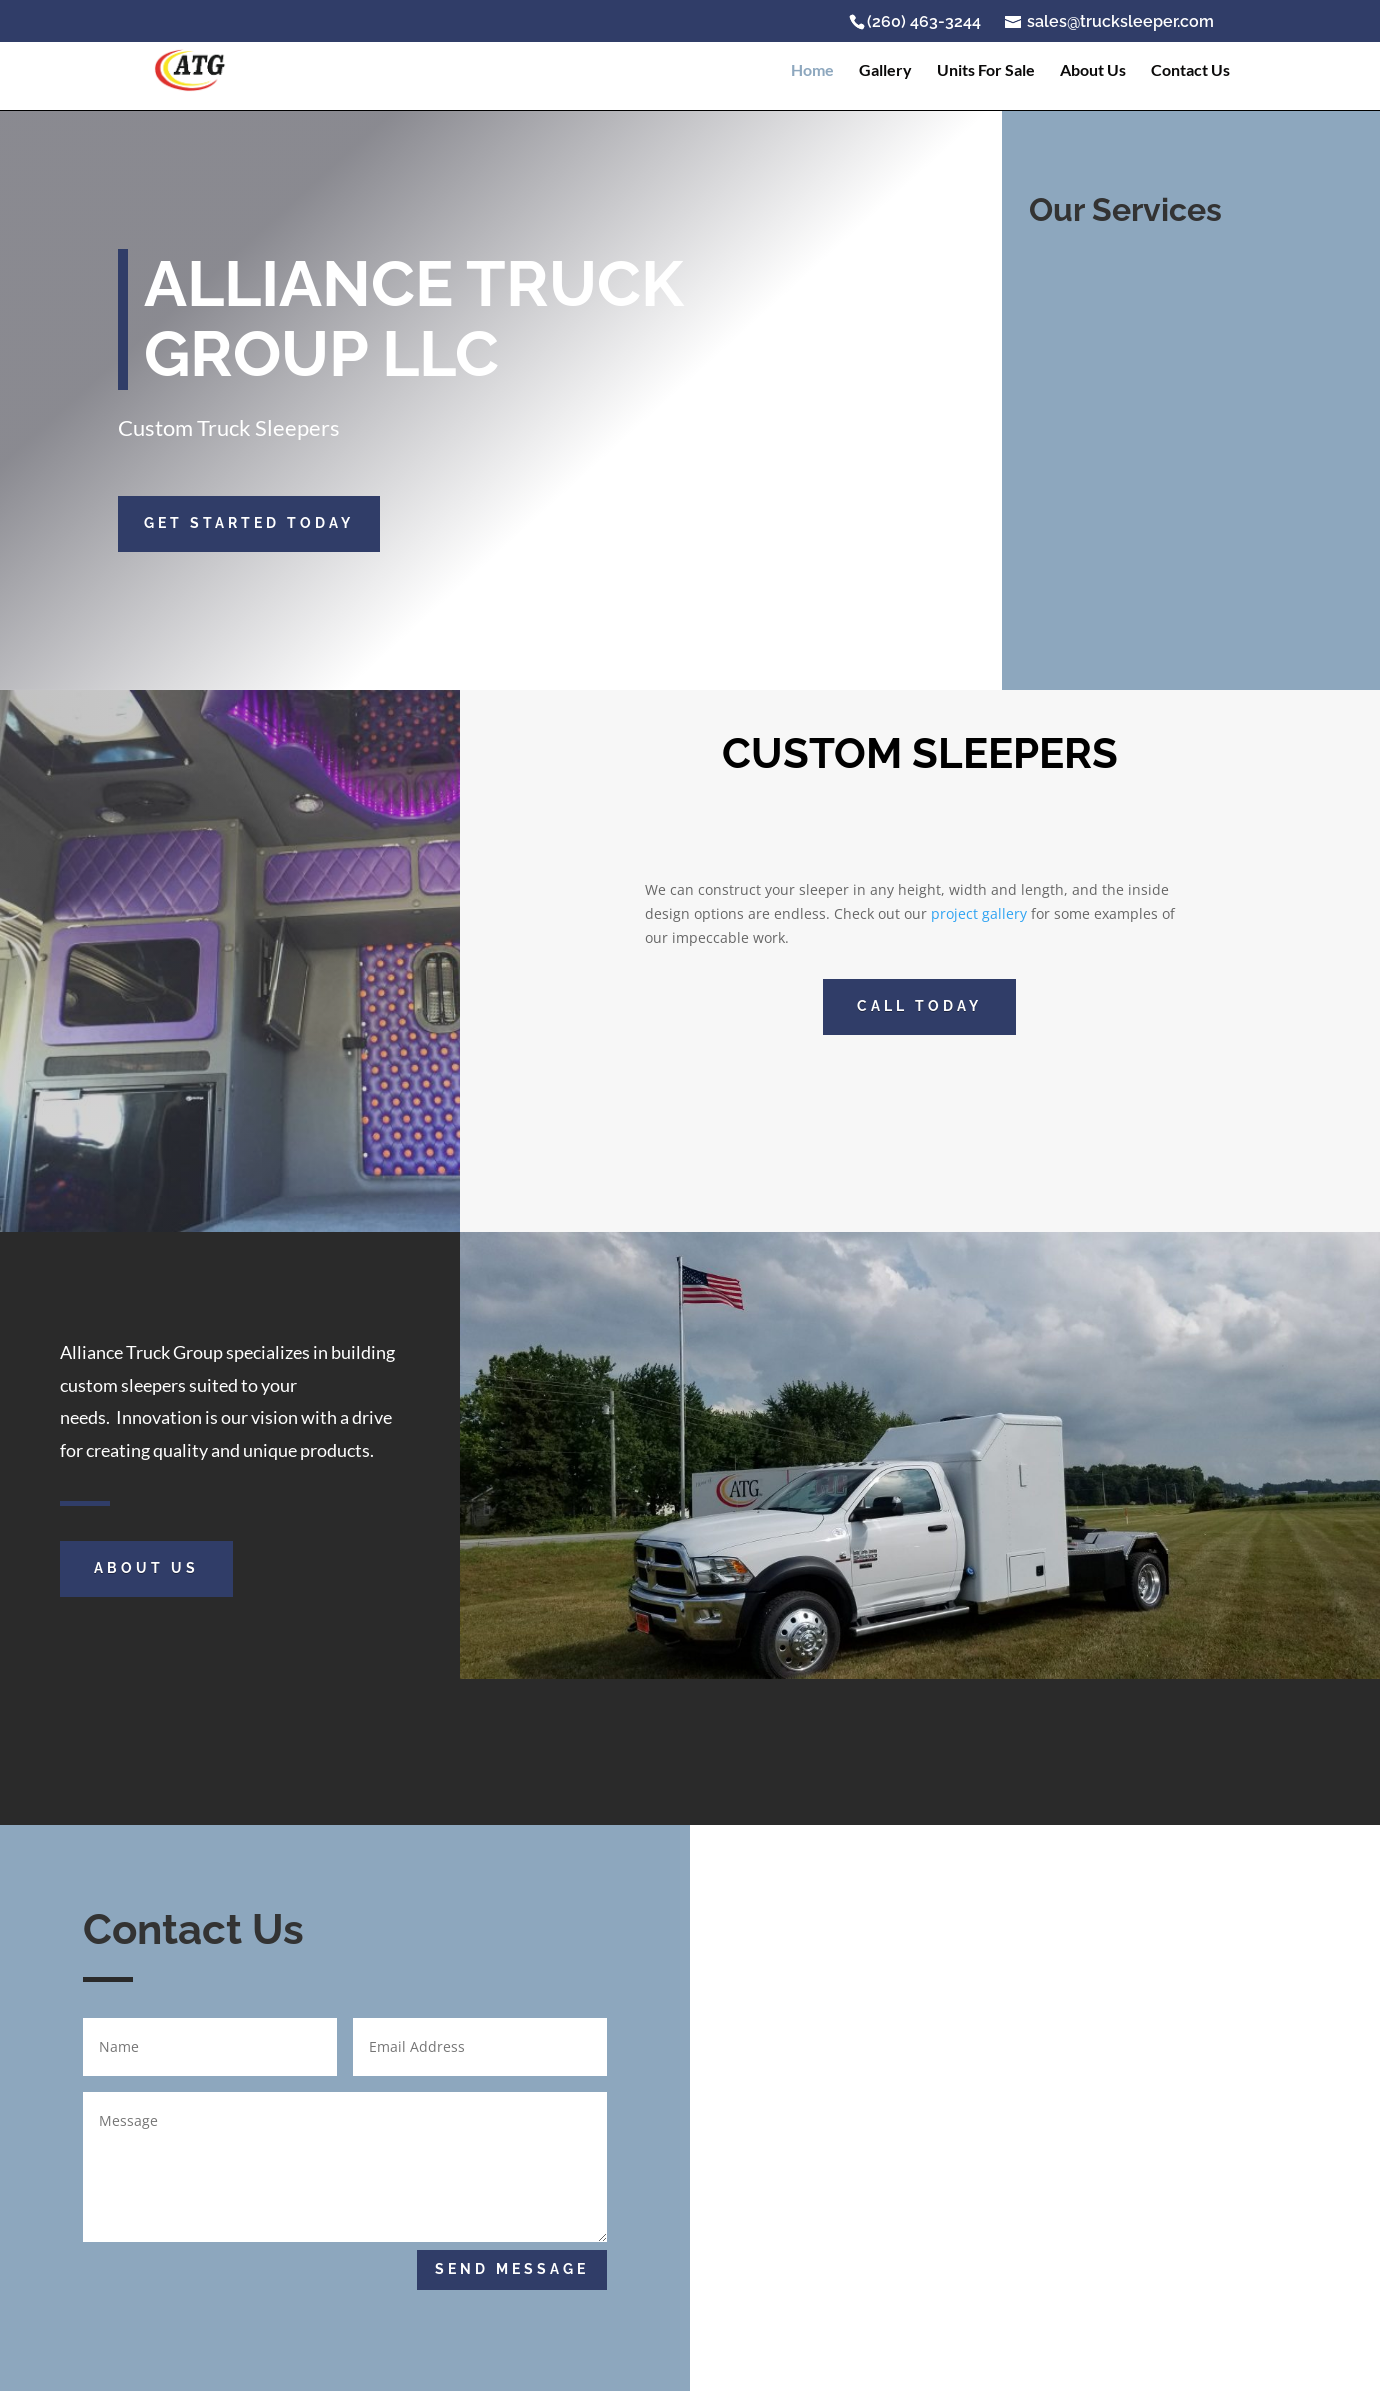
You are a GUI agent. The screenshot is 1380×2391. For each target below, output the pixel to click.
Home (812, 71)
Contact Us (1190, 71)
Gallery (885, 71)
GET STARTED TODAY (249, 523)
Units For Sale (986, 71)
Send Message (512, 2269)
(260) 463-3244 (924, 21)
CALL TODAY (919, 1006)
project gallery (979, 913)
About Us (1093, 71)
